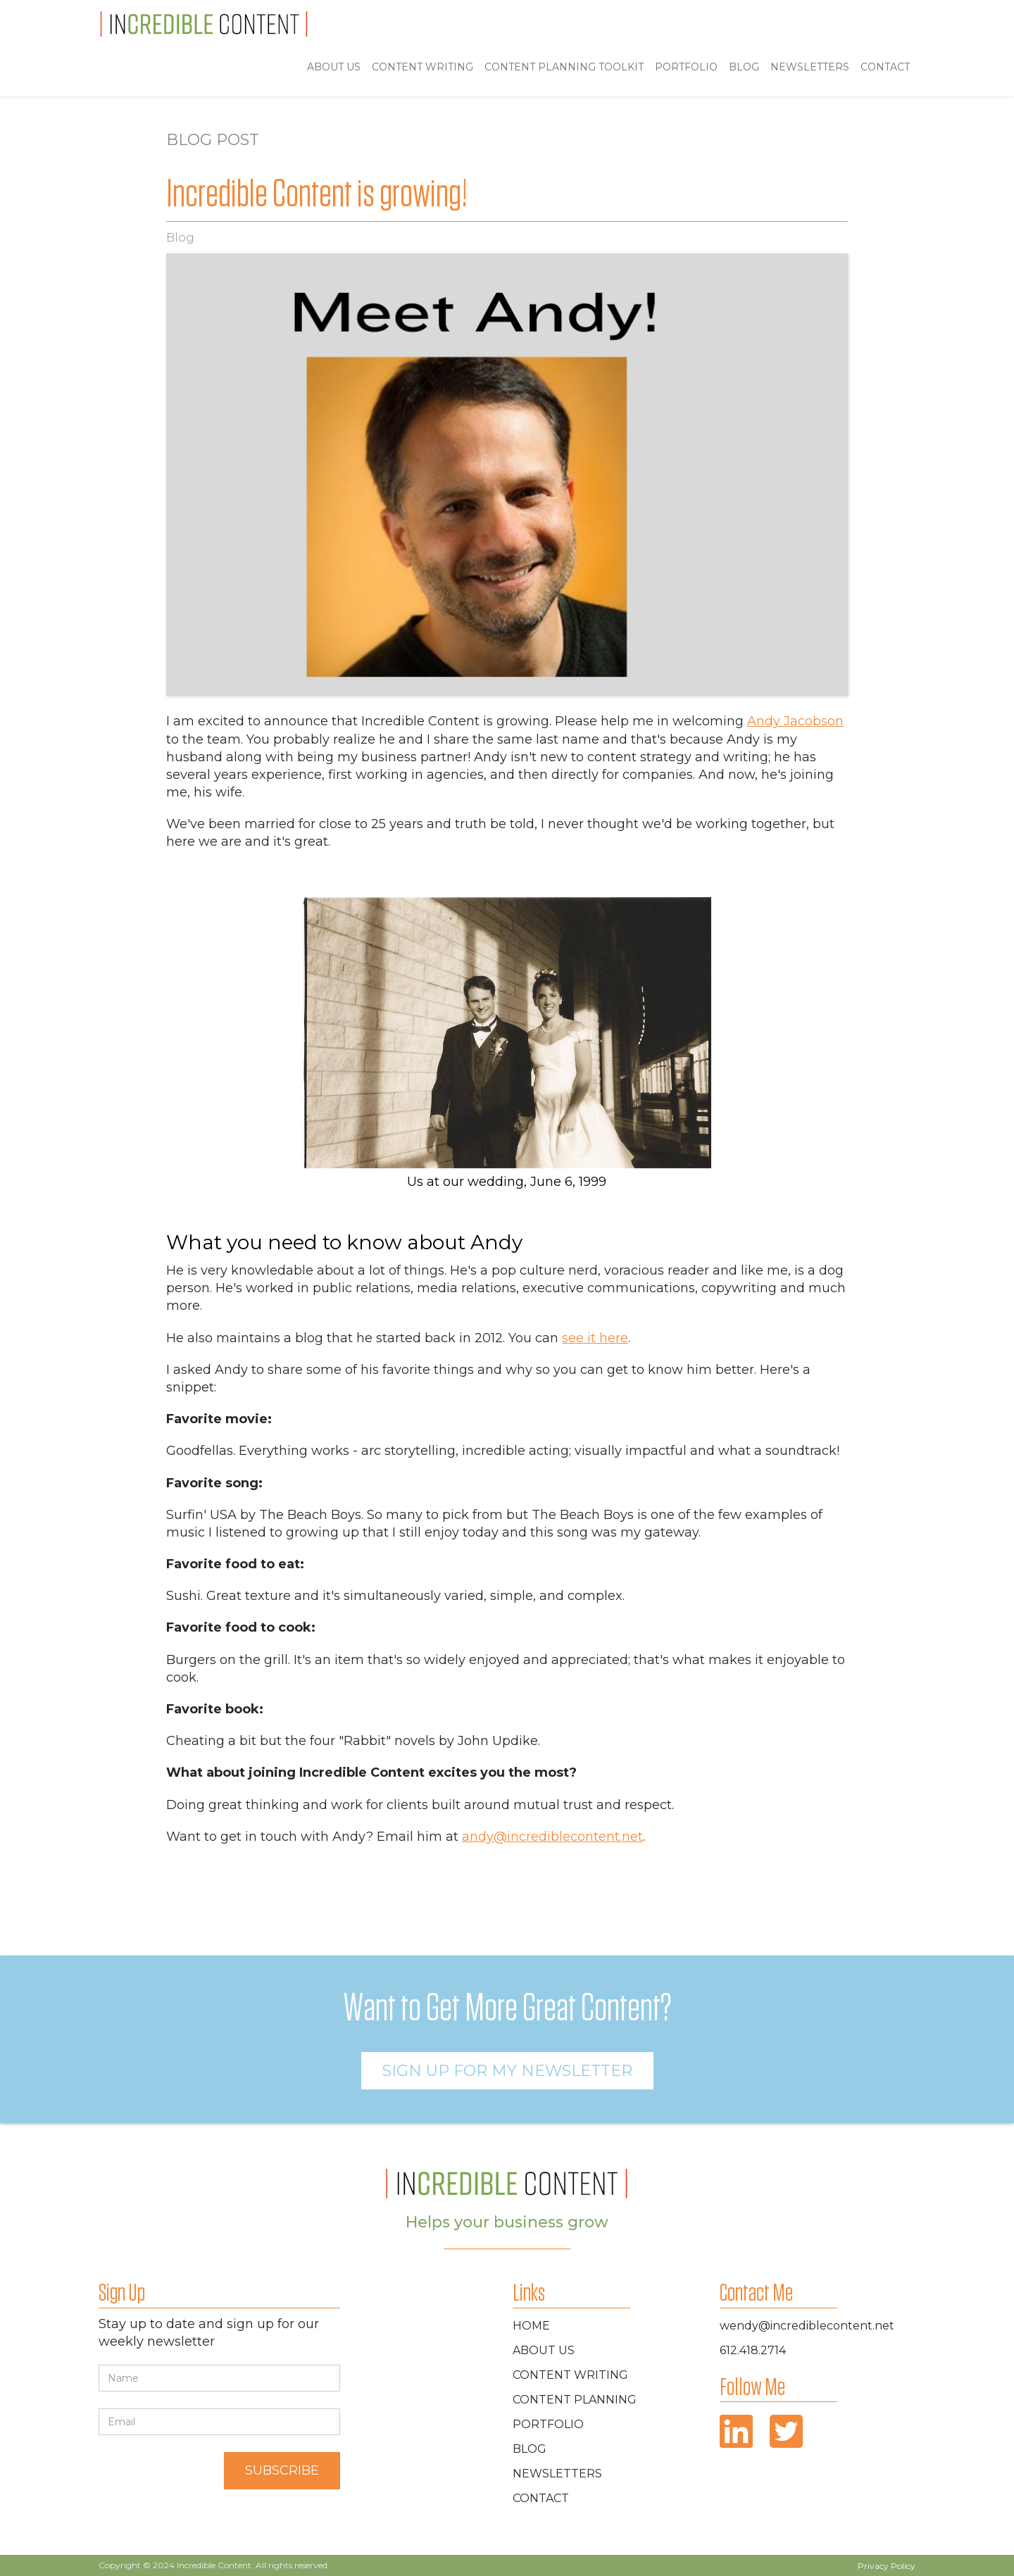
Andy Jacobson (795, 721)
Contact (885, 67)
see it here (595, 1338)
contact (541, 2498)
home (531, 2325)
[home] (204, 24)
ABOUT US (334, 67)
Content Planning (575, 2399)
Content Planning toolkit (564, 67)
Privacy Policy (886, 2566)
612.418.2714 (753, 2350)
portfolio (686, 67)
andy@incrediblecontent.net (552, 1836)
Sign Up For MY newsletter (507, 2070)
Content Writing (422, 67)
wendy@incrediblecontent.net (807, 2325)
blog (744, 67)
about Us (544, 2350)
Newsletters (809, 67)
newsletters (557, 2473)
